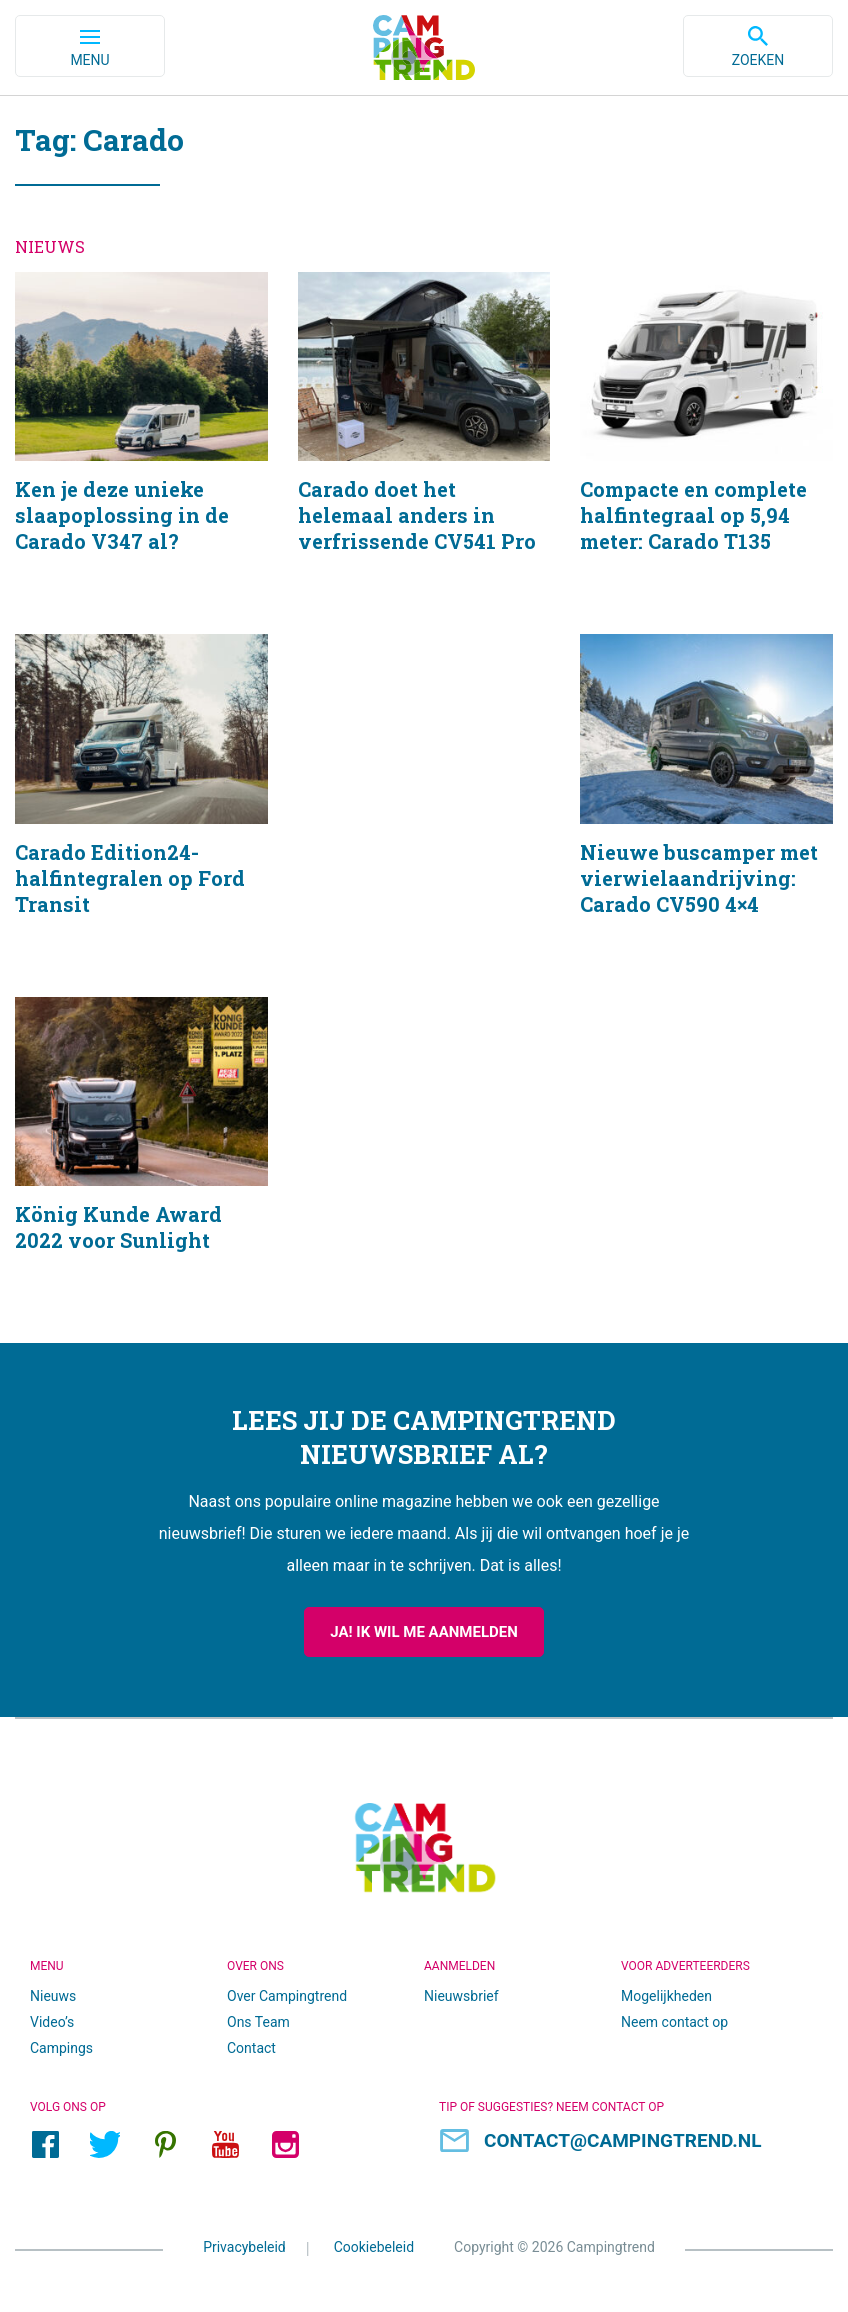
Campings (61, 2048)
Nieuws (53, 1996)
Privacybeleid (244, 2247)
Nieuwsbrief (461, 1996)
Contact (251, 2048)
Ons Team (258, 2022)
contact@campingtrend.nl (623, 2140)
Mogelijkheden (666, 1996)
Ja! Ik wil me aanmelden (424, 1632)
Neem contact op (674, 2022)
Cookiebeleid (374, 2247)
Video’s (52, 2022)
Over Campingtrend (287, 1996)
